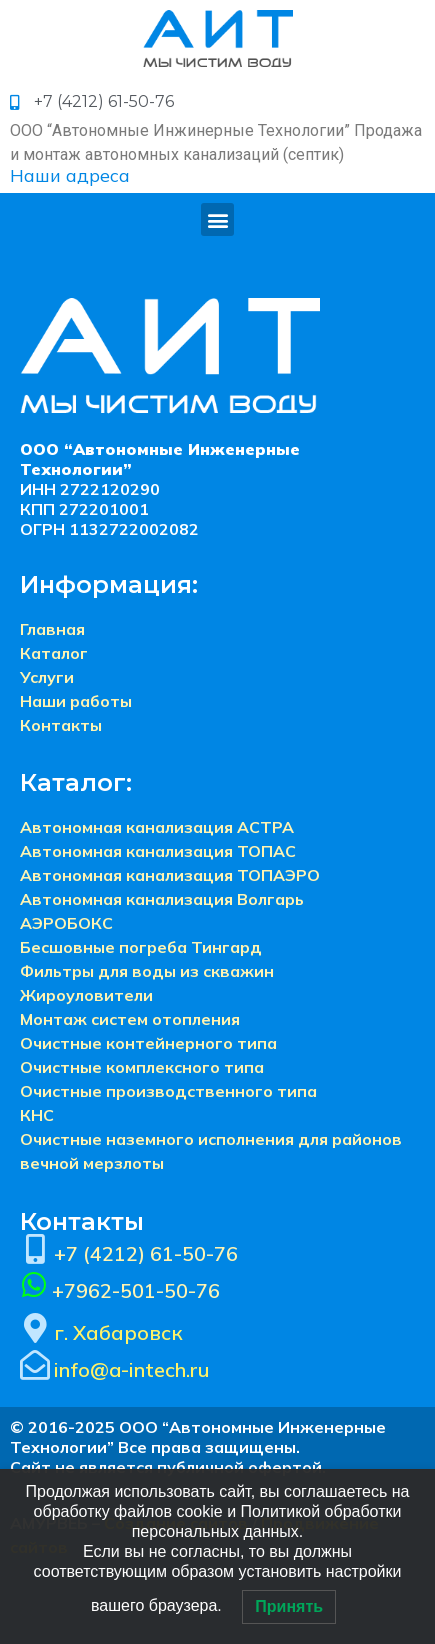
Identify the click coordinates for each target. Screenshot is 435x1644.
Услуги (47, 677)
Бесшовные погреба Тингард (141, 947)
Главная (52, 629)
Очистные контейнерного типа (148, 1043)
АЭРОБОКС (66, 923)
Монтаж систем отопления (130, 1019)
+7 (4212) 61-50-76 (146, 1253)
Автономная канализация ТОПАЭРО (170, 875)
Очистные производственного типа (168, 1091)
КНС (37, 1115)
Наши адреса (70, 175)
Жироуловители (86, 995)
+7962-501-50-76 (136, 1290)
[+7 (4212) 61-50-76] (35, 1249)
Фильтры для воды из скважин (147, 971)
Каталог (54, 653)
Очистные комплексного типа (142, 1067)
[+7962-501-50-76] (34, 1285)
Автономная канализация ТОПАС (158, 851)
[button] (217, 219)
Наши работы (76, 701)
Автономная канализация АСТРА (157, 827)
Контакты (61, 725)
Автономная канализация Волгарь (162, 899)
